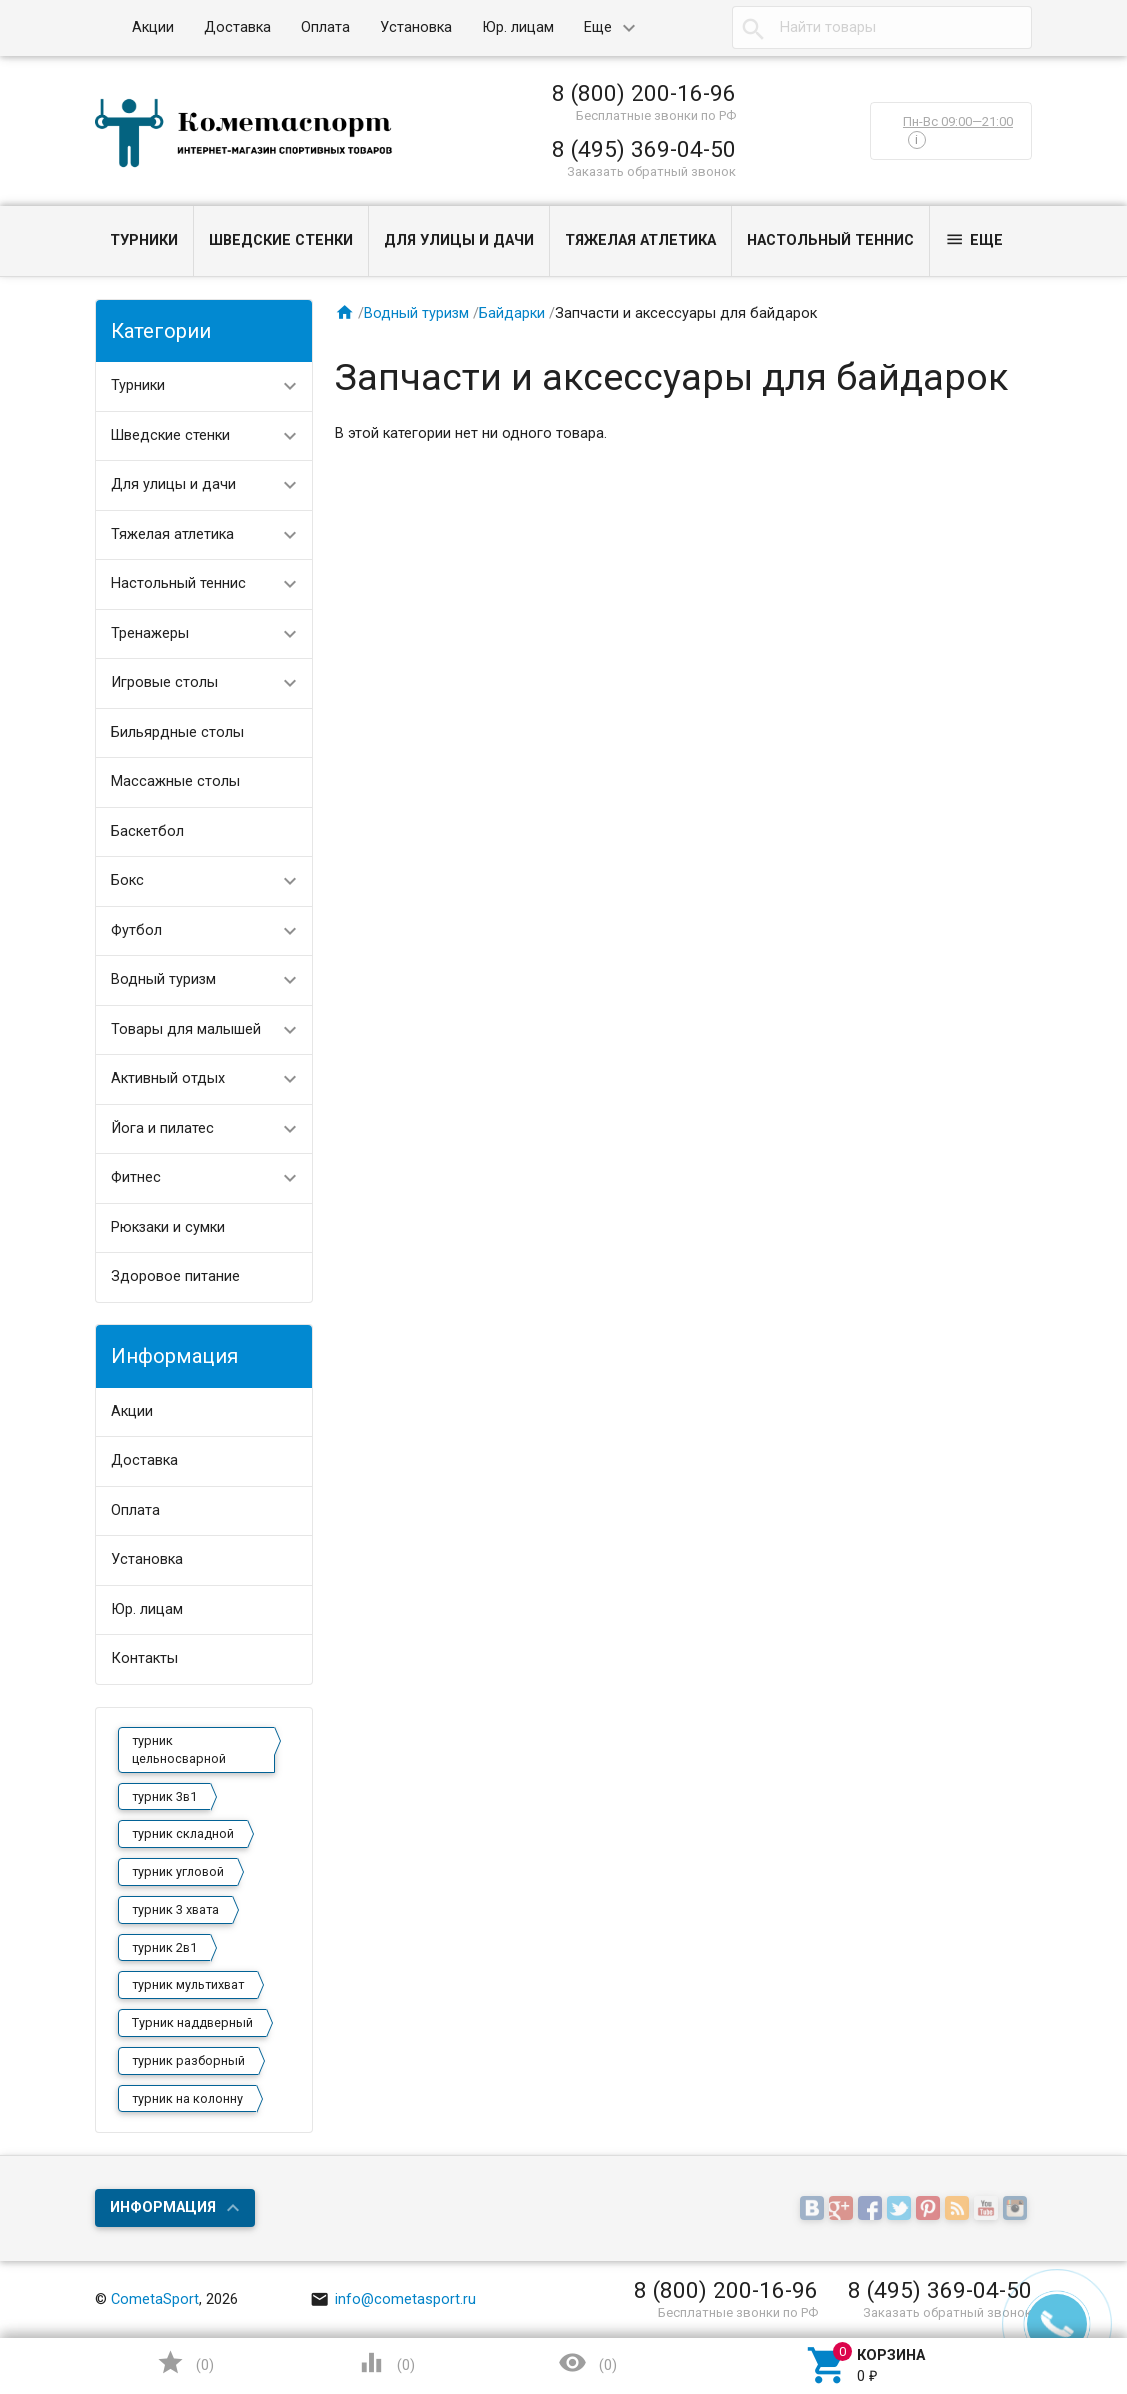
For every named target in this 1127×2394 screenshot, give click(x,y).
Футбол (136, 930)
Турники (144, 240)
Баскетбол (147, 831)
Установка (416, 27)
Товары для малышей (186, 1029)
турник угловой (178, 1871)
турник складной (183, 1833)
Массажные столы (175, 781)
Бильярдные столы (177, 732)
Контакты (144, 1658)
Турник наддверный (192, 2022)
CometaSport (155, 2299)
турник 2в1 (164, 1947)
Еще (598, 27)
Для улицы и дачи (459, 240)
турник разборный (188, 2060)
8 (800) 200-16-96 (644, 93)
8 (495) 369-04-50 (644, 149)
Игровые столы (164, 682)
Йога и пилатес (162, 1128)
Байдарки (512, 313)
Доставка (237, 27)
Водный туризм (163, 979)
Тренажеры (150, 633)
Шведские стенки (281, 240)
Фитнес (136, 1177)
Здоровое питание (175, 1276)
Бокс (127, 880)
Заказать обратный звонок (651, 171)
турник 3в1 (164, 1796)
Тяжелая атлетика (640, 240)
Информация (163, 2207)
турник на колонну (187, 2098)
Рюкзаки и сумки (168, 1227)
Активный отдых (168, 1078)
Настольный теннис (830, 240)
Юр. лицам (518, 27)
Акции (153, 27)
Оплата (325, 27)
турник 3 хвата (175, 1909)
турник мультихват (188, 1984)
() (185, 2362)
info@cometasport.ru (393, 2299)
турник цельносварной (179, 1749)
